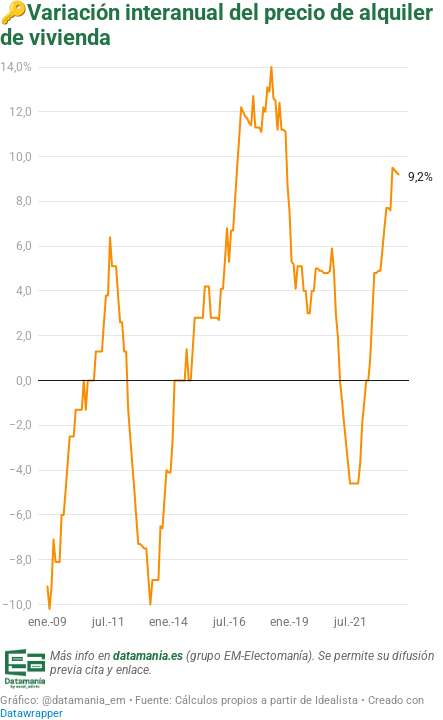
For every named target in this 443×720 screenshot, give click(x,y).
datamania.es (148, 656)
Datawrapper (31, 713)
